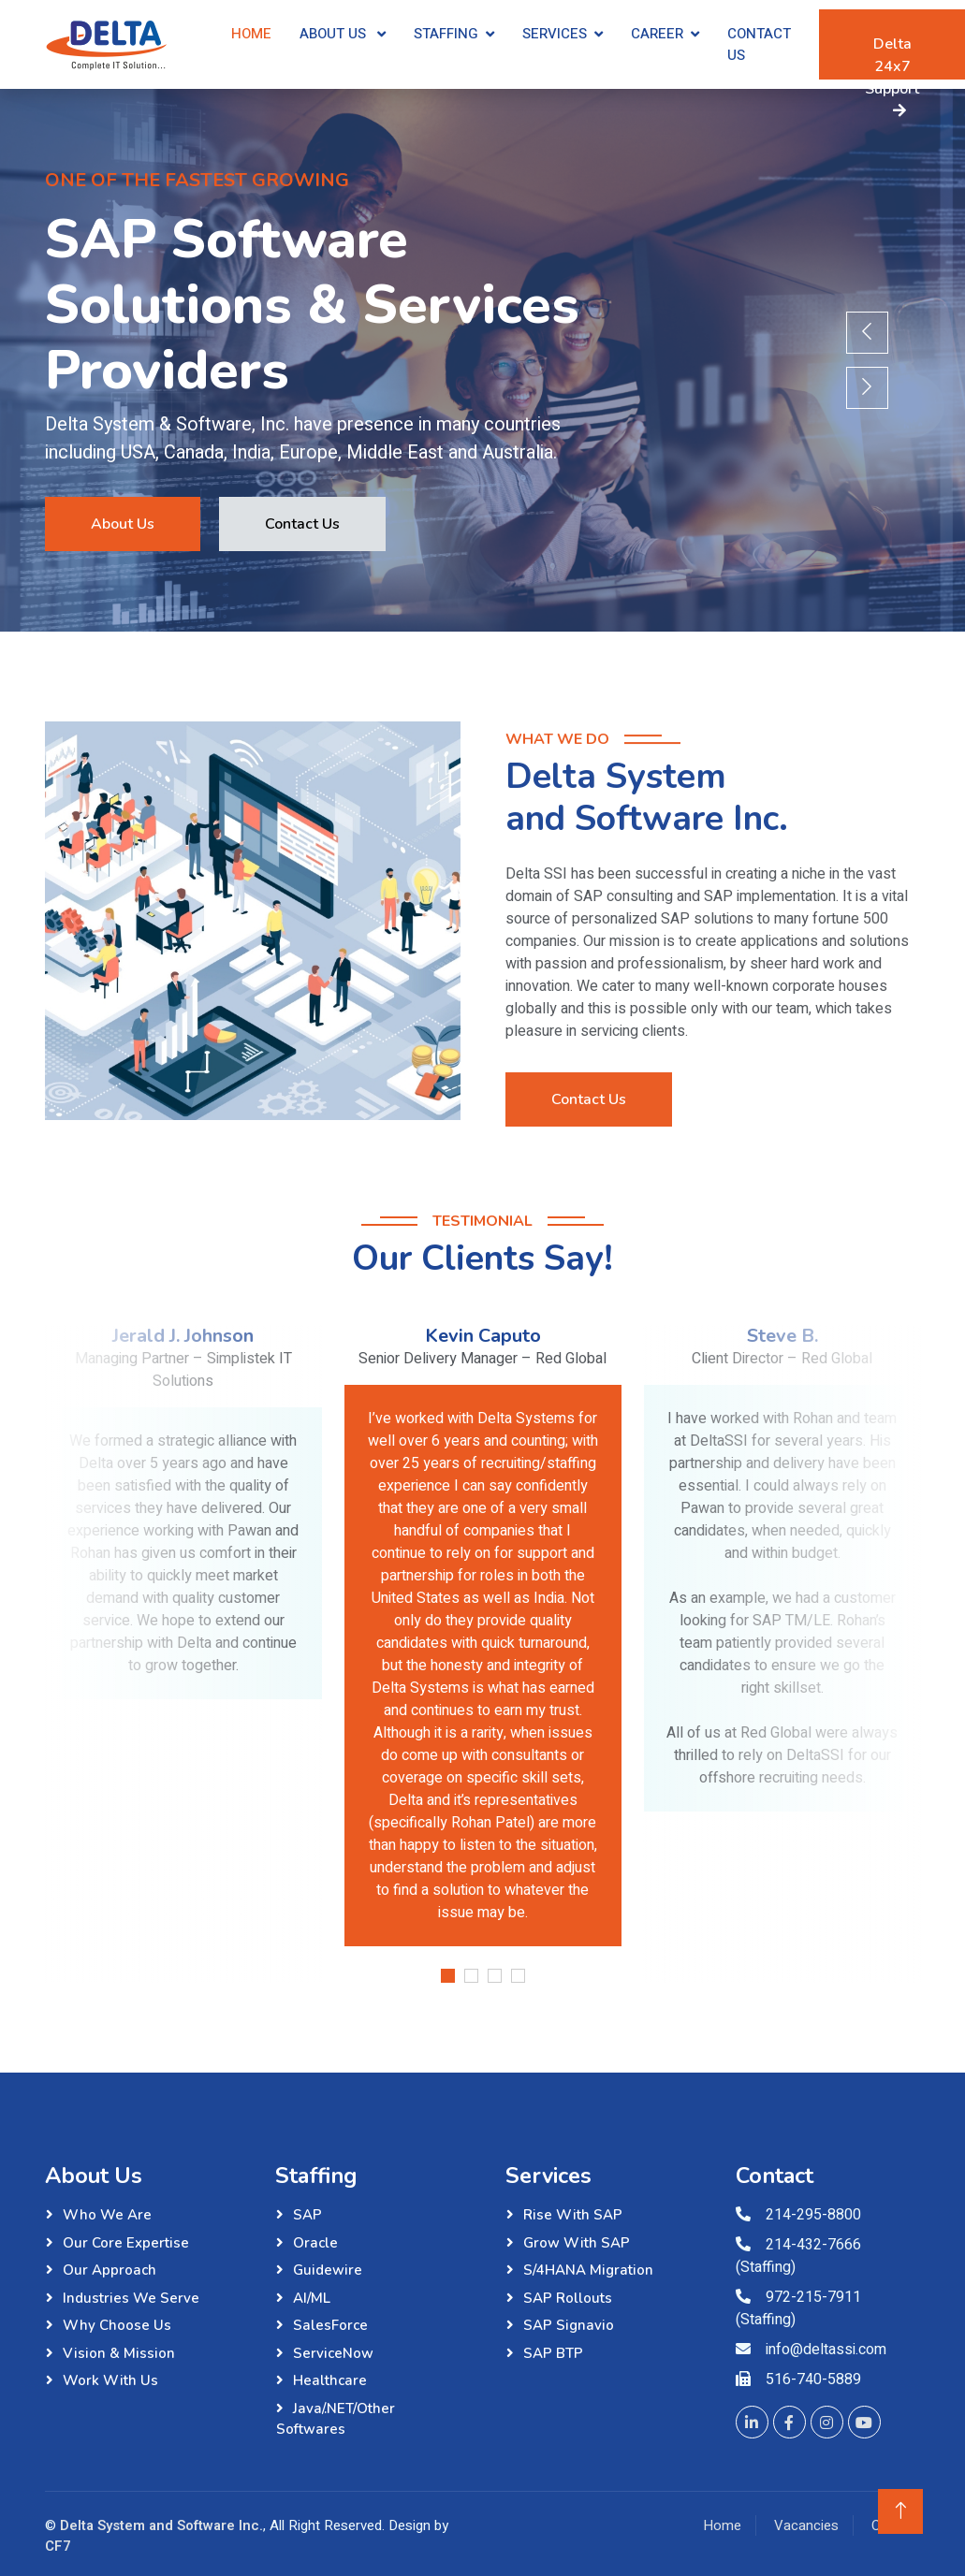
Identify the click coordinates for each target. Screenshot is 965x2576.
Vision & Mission (119, 2353)
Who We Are (107, 2214)
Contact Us (759, 44)
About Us (335, 33)
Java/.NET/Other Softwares (335, 2419)
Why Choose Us (117, 2325)
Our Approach (109, 2270)
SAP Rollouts (567, 2298)
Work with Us (110, 2380)
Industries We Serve (131, 2298)
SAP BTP (553, 2353)
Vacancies (806, 2525)
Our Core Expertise (126, 2243)
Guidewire (327, 2270)
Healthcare (330, 2380)
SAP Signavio (568, 2325)
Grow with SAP (576, 2243)
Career (657, 33)
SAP (307, 2214)
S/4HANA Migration (588, 2270)
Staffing (446, 33)
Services (554, 33)
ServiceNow (333, 2353)
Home (251, 33)
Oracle (315, 2243)
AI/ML (311, 2298)
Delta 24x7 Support (892, 57)
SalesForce (330, 2325)
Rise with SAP (572, 2214)
